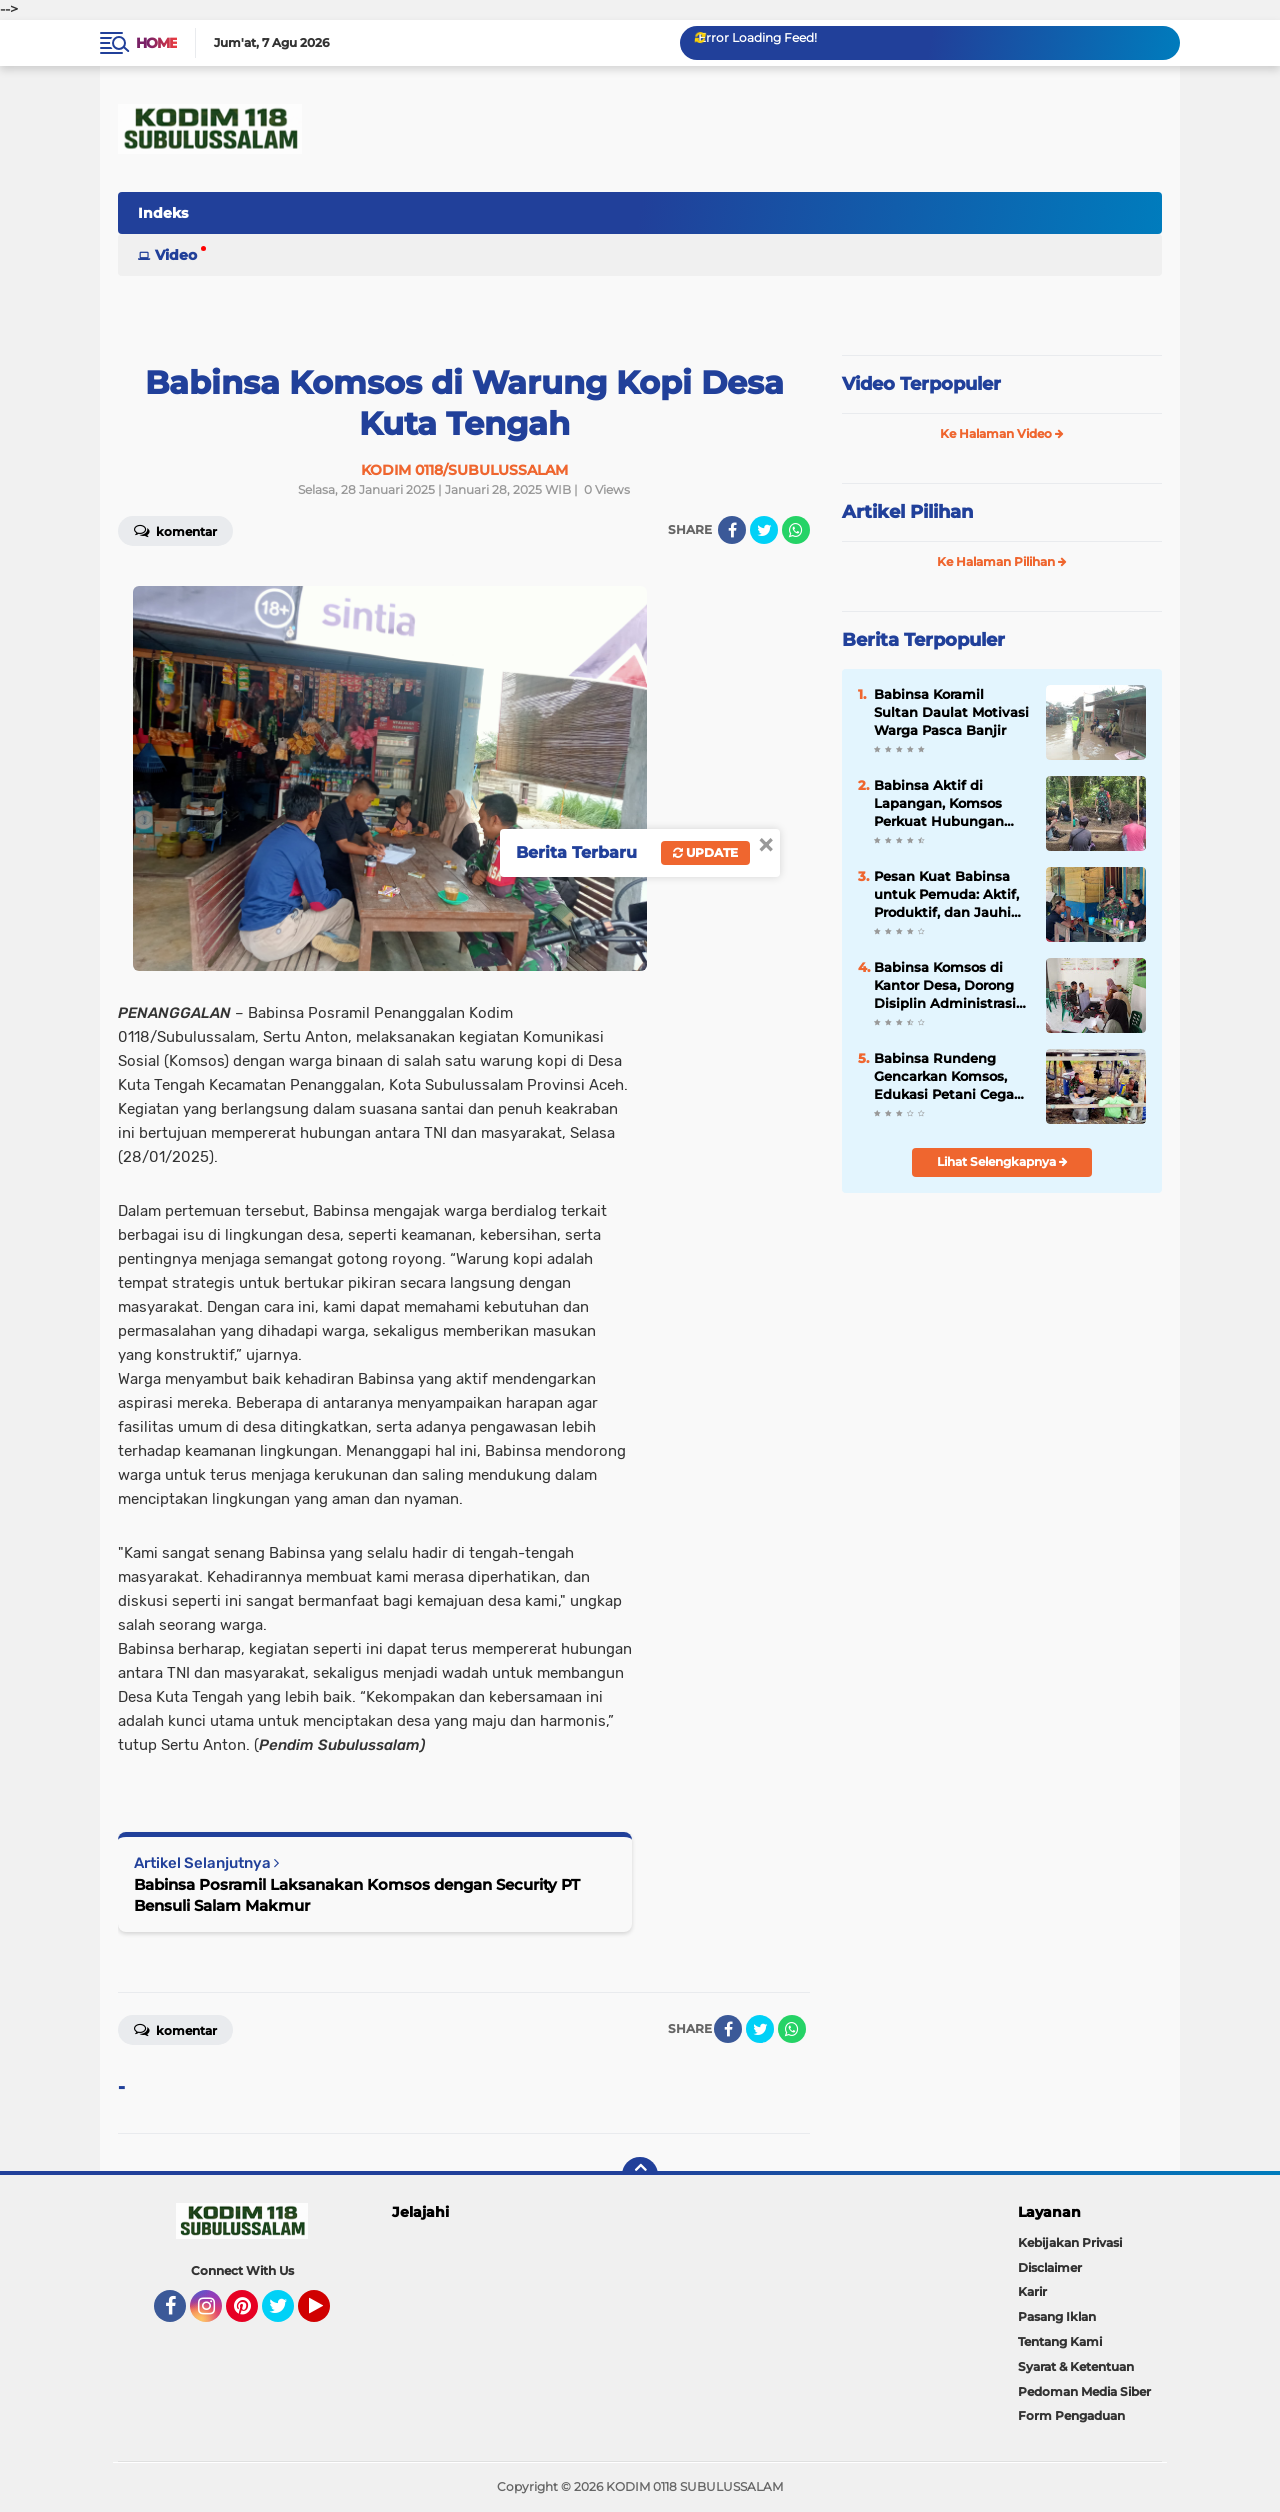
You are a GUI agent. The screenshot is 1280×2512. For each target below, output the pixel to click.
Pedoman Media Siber (1084, 2391)
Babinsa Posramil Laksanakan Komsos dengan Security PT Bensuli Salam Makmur (357, 1895)
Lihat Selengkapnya (1002, 1161)
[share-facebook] (732, 530)
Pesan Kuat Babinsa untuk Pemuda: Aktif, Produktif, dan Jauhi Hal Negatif (946, 895)
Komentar (175, 530)
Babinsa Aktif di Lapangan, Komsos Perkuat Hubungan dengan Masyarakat (940, 804)
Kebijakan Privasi (1070, 2242)
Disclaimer (1050, 2267)
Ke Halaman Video (1002, 433)
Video (176, 255)
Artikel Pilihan (907, 512)
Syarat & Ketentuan (1076, 2366)
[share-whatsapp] (796, 530)
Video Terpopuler (921, 384)
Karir (1032, 2291)
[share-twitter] (764, 530)
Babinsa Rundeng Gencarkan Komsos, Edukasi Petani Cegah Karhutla (948, 1077)
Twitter (287, 2315)
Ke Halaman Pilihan (1002, 561)
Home (156, 43)
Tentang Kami (1060, 2341)
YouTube (328, 2315)
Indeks (163, 213)
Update (705, 852)
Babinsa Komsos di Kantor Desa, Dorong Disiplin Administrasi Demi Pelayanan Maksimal (945, 986)
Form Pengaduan (1071, 2415)
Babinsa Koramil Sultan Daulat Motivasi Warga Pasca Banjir (951, 712)
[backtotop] (640, 2175)
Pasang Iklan (1057, 2316)
